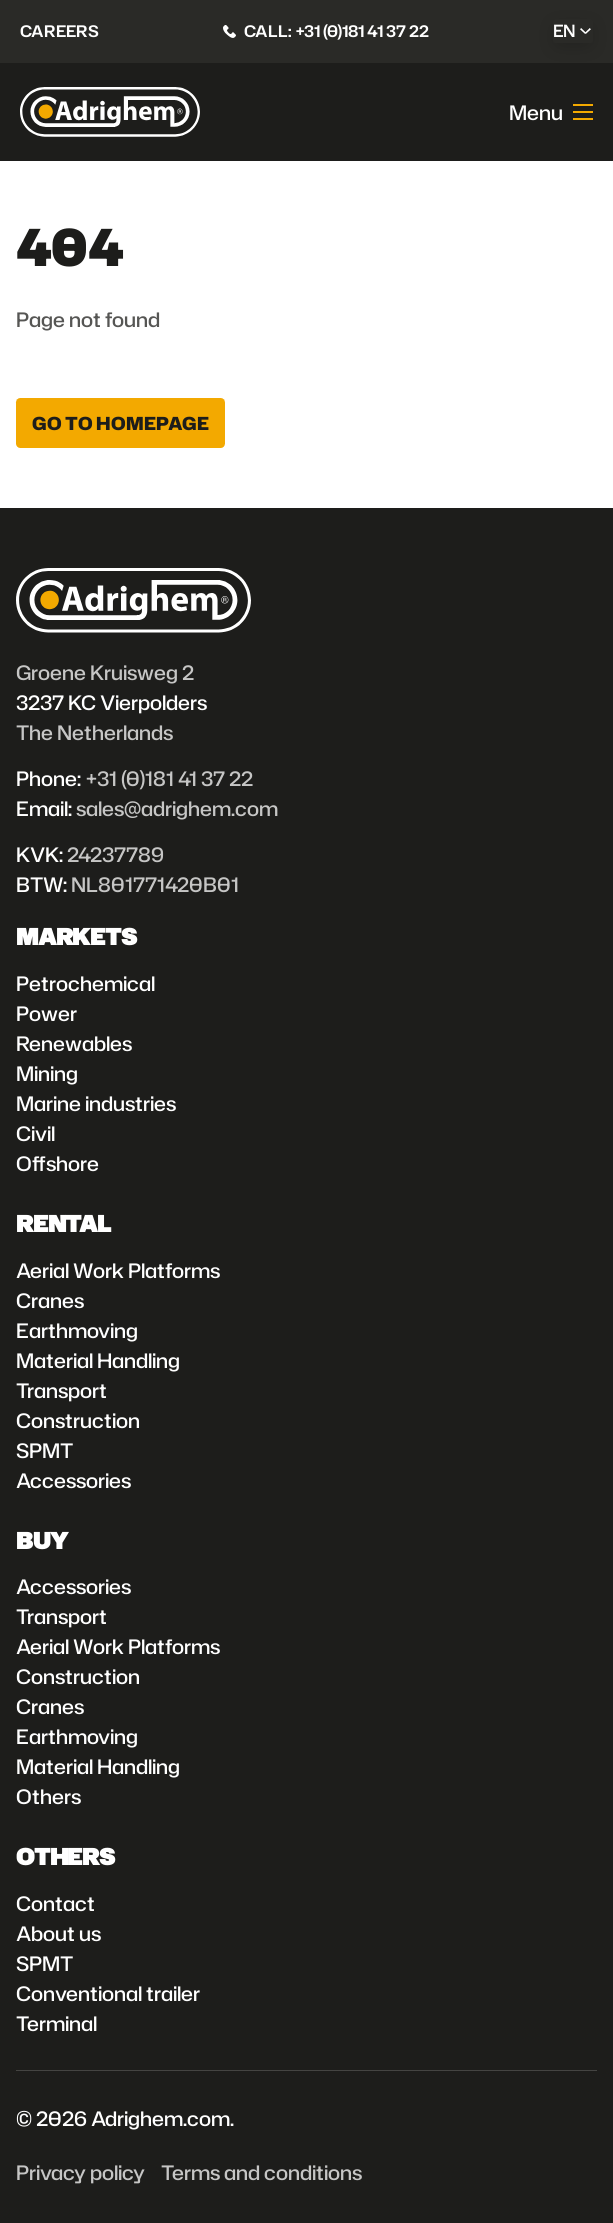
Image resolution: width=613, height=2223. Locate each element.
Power (46, 1013)
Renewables (74, 1043)
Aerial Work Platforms (118, 1270)
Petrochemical (85, 983)
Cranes (50, 1300)
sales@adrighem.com (177, 808)
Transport (61, 1390)
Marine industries (96, 1103)
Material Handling (98, 1360)
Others (48, 1796)
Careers (59, 30)
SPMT (44, 1450)
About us (58, 1933)
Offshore (57, 1163)
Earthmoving (77, 1330)
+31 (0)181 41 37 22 (169, 778)
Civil (35, 1133)
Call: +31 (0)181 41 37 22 (336, 30)
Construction (78, 1420)
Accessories (73, 1480)
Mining (47, 1073)
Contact (55, 1903)
